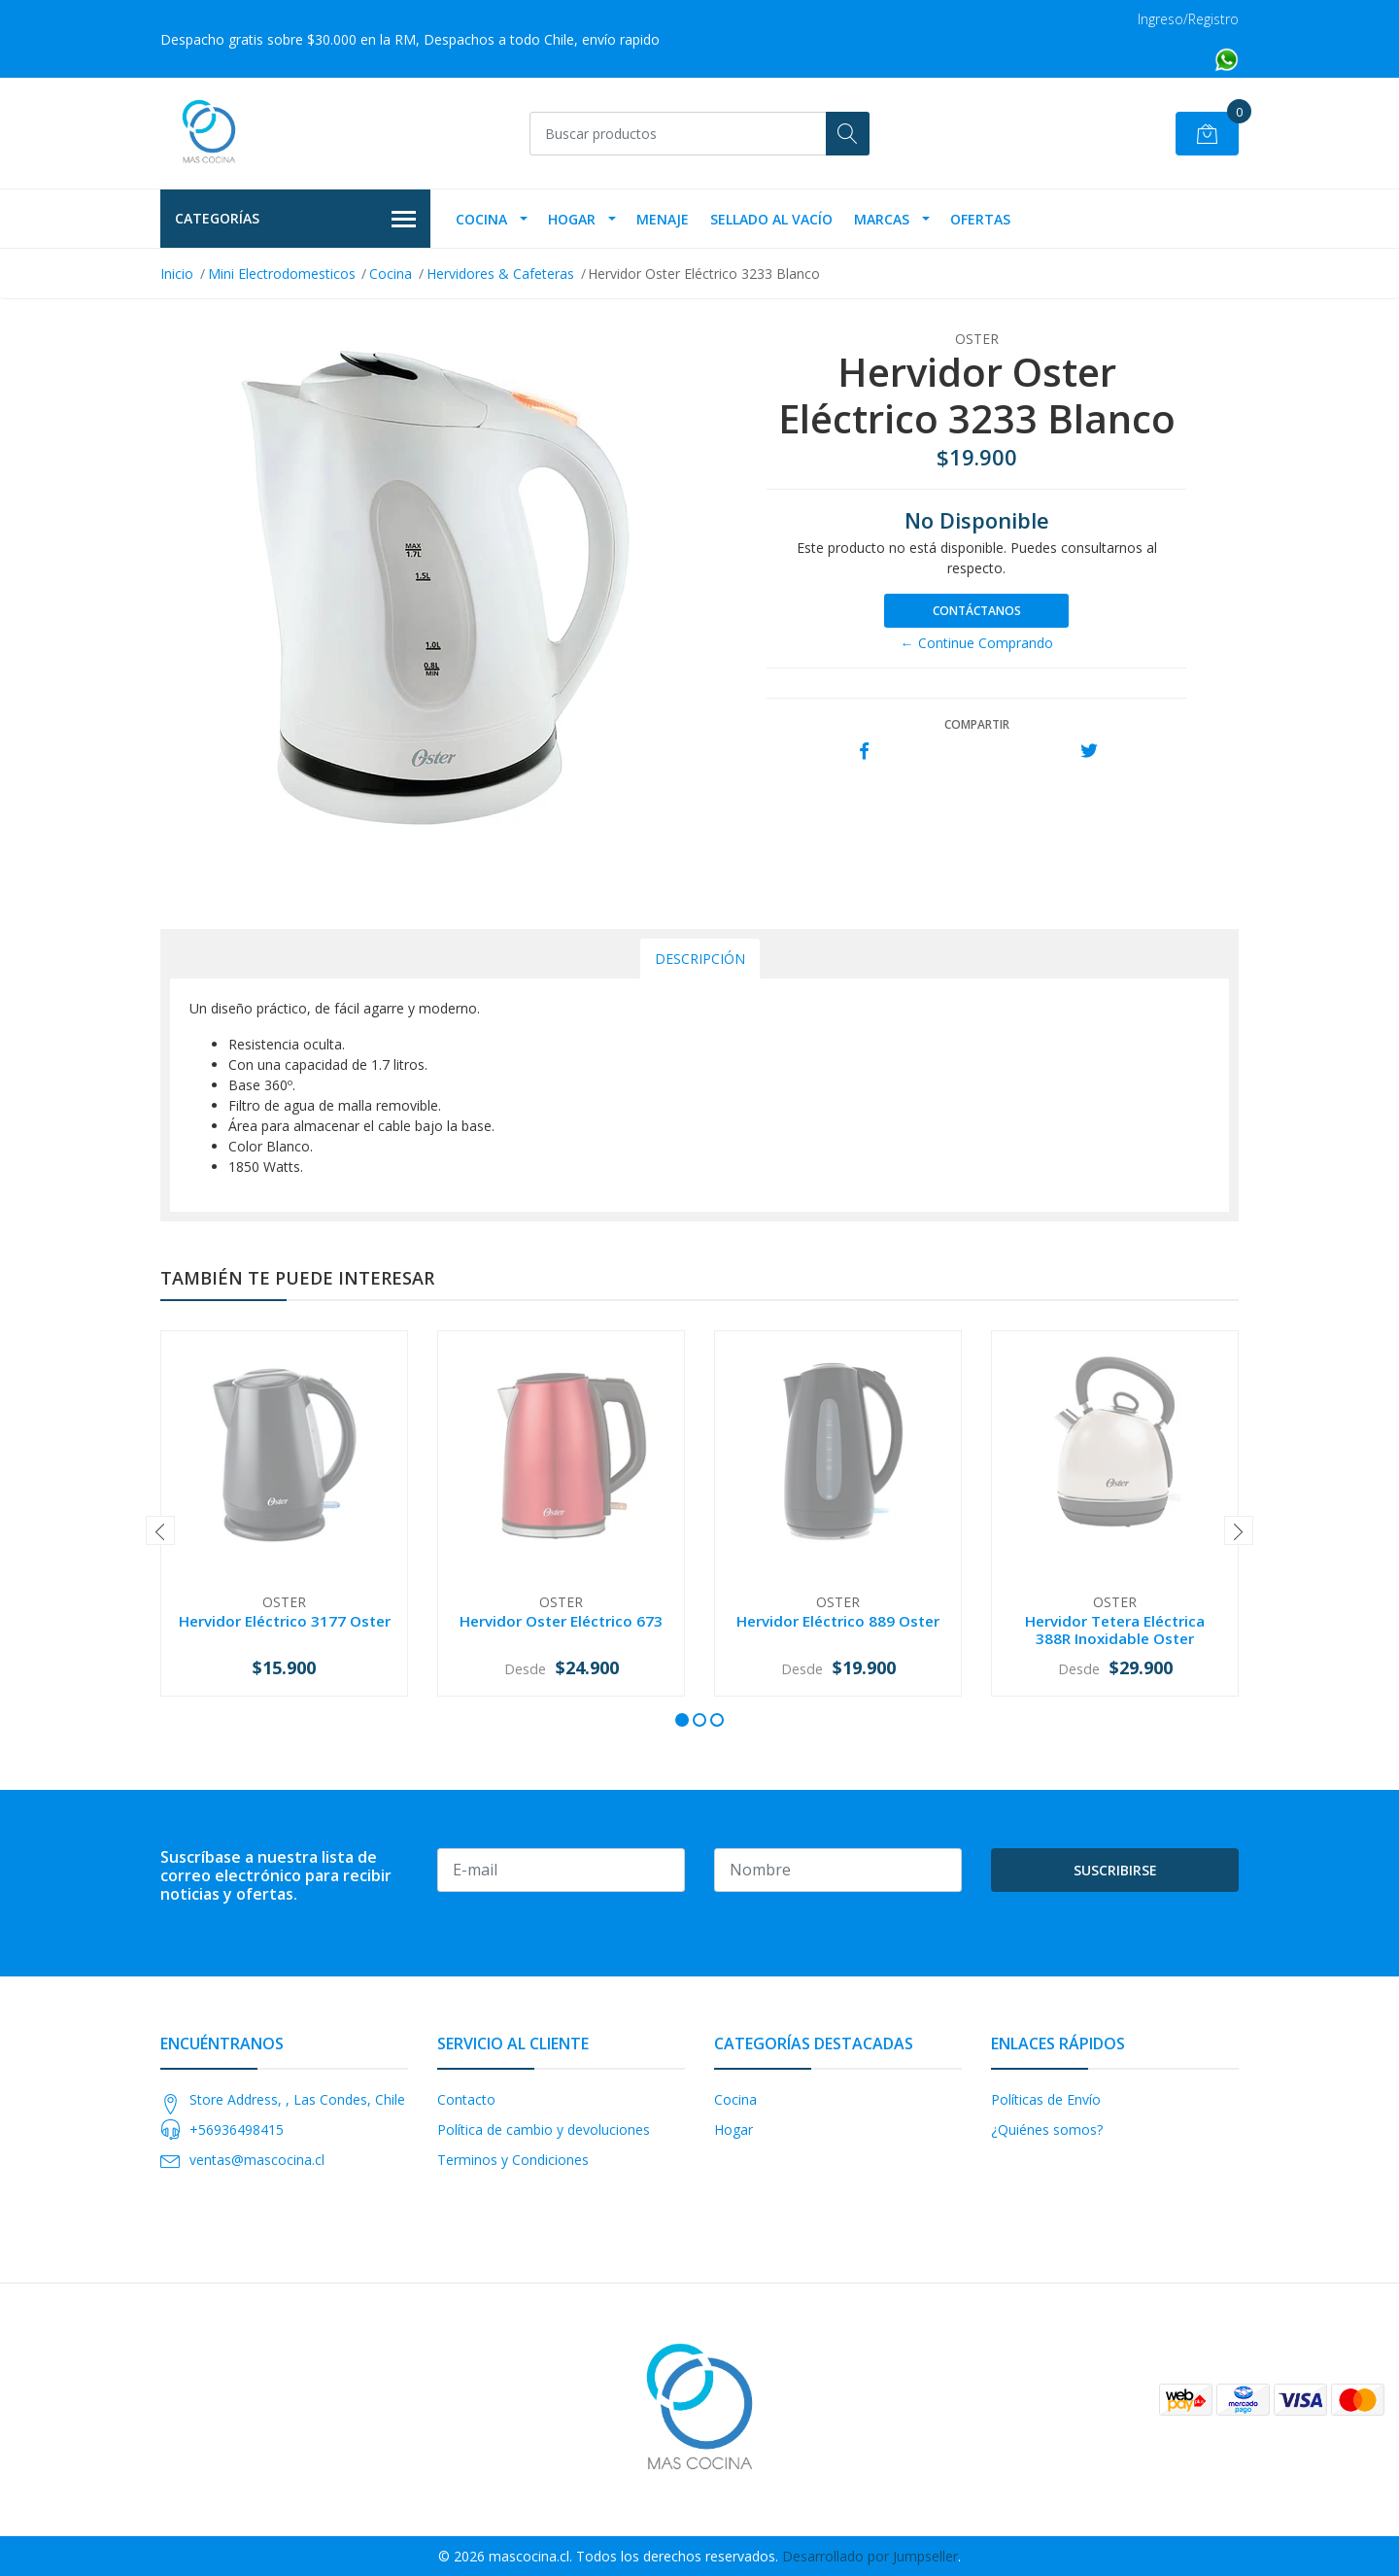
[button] (682, 1720)
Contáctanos (977, 610)
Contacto (466, 2099)
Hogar (572, 219)
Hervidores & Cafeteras (500, 273)
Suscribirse (1115, 1870)
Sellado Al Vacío (771, 219)
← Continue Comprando (977, 643)
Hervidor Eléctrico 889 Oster (837, 1621)
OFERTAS (980, 219)
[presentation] (160, 1530)
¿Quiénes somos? (1047, 2129)
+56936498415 (236, 2129)
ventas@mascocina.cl (256, 2159)
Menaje (662, 219)
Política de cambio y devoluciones (543, 2129)
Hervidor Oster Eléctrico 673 (561, 1621)
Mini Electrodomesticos (282, 273)
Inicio (176, 273)
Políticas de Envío (1046, 2099)
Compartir (976, 724)
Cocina (481, 219)
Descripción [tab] (700, 958)
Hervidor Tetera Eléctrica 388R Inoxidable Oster (1115, 1629)
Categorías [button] (295, 219)
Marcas (881, 219)
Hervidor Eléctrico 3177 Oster (285, 1621)
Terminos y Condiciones (513, 2159)
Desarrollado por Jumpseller (870, 2556)
